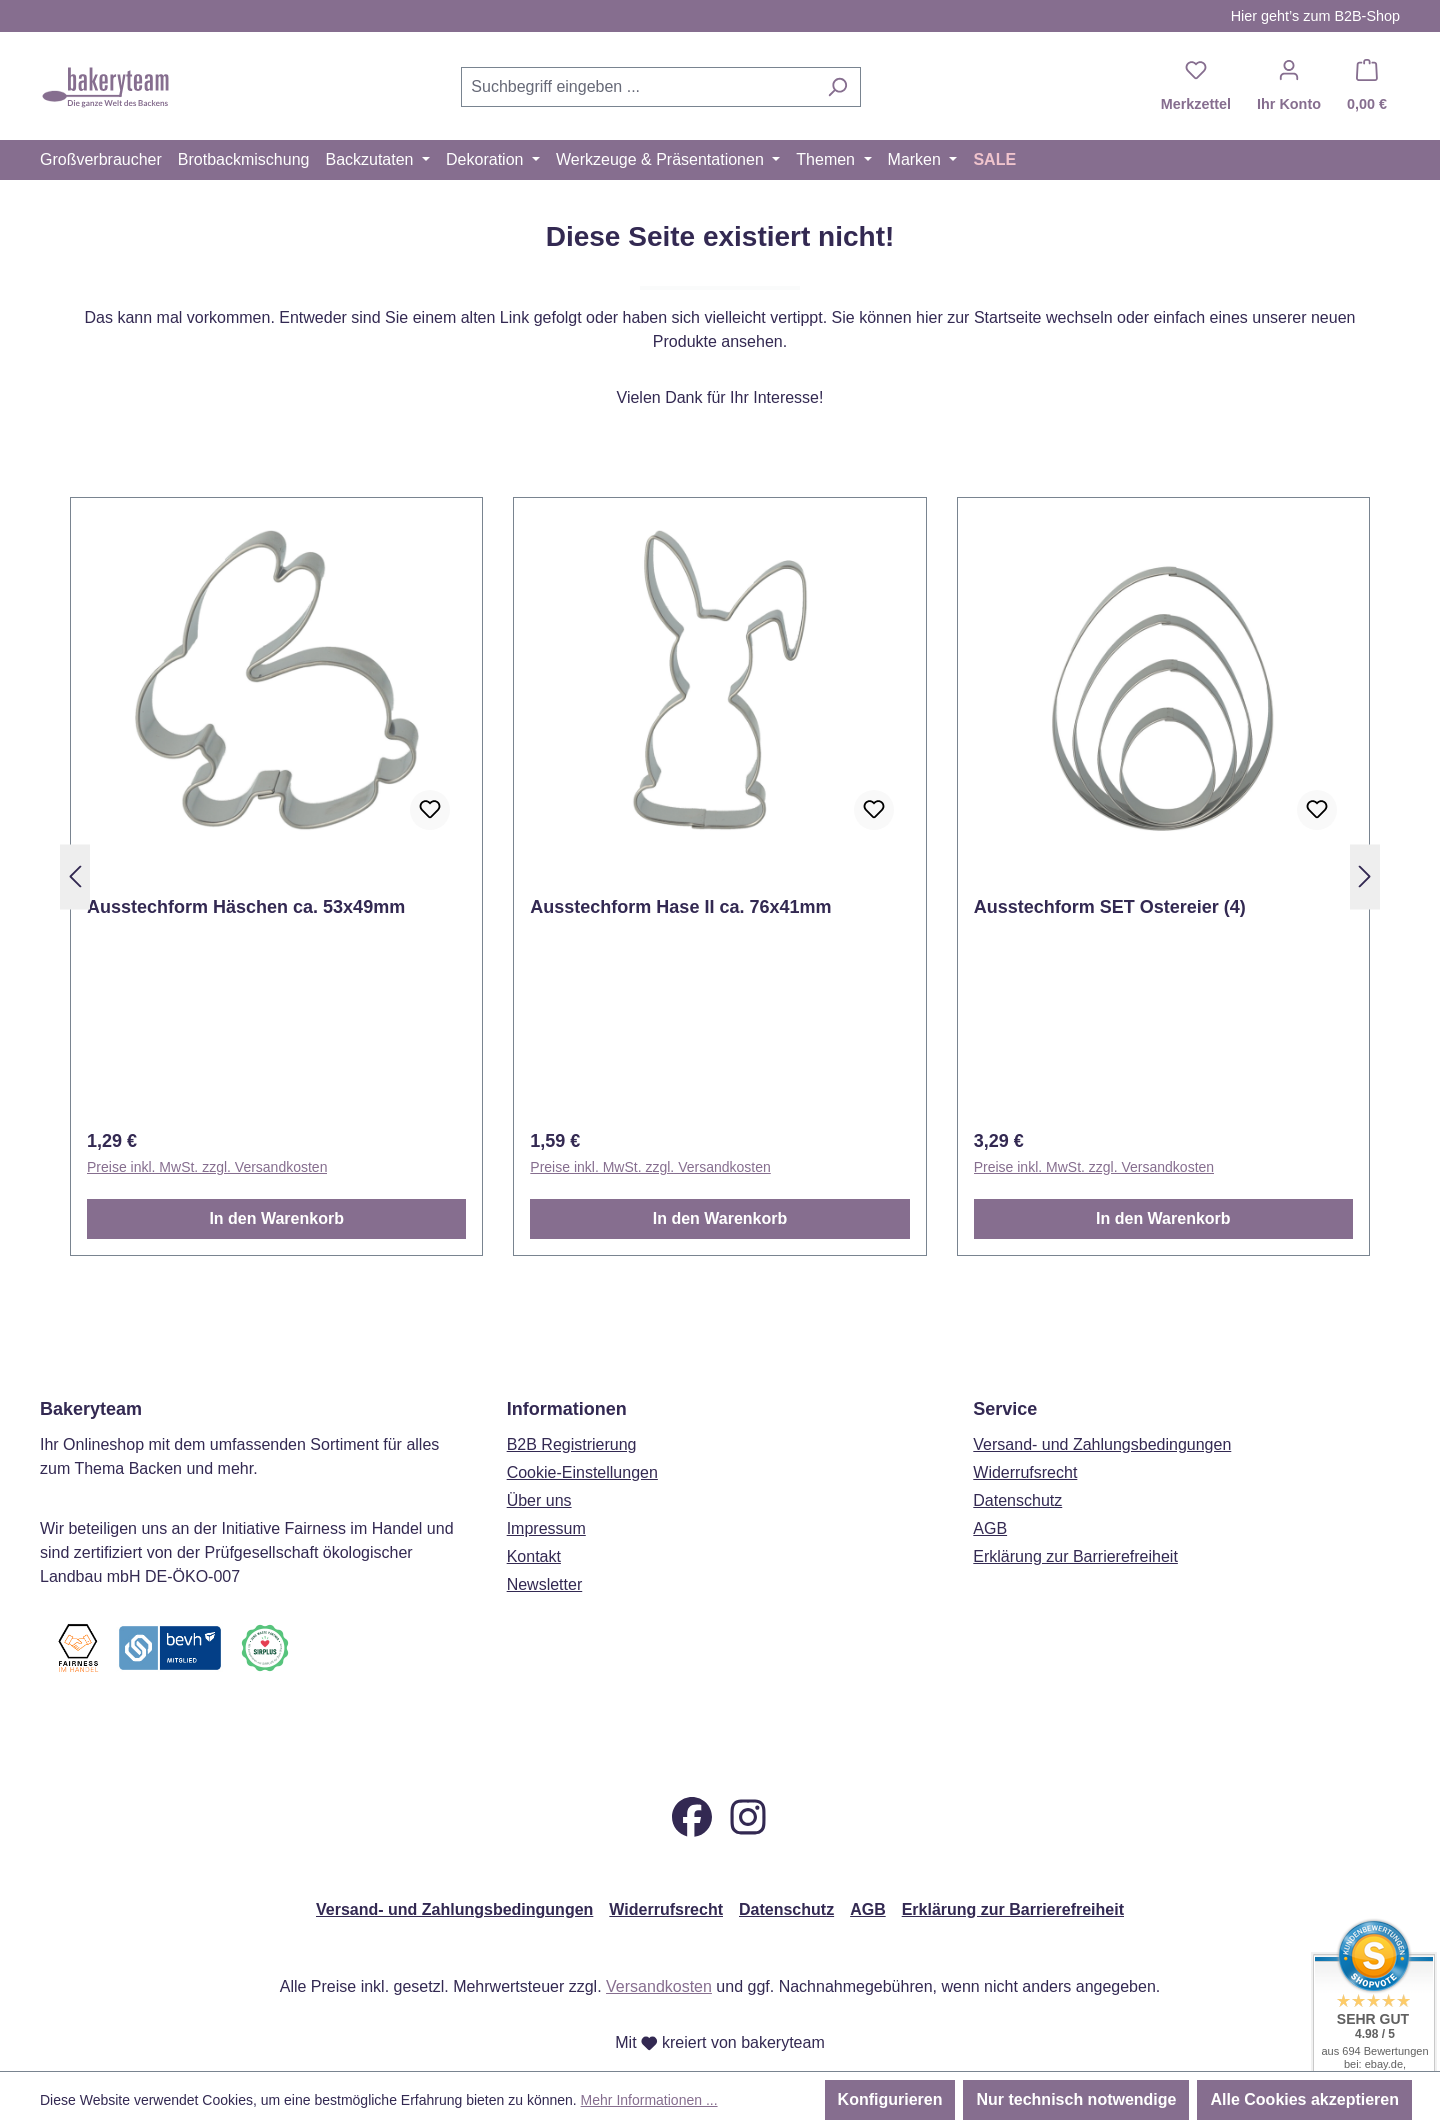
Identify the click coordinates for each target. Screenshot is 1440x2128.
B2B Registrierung (572, 1408)
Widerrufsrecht (1025, 1436)
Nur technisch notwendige (1076, 2099)
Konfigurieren (890, 2099)
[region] (720, 877)
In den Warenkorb (276, 1218)
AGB (990, 1492)
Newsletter (545, 1548)
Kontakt (534, 1520)
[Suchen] (837, 87)
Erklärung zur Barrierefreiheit (1075, 1520)
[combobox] (638, 87)
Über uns (539, 1464)
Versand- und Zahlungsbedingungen (1102, 1408)
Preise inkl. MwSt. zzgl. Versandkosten (207, 1167)
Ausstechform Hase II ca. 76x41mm (680, 907)
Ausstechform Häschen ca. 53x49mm (246, 907)
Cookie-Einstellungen (582, 1436)
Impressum (546, 1492)
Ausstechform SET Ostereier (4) (1110, 907)
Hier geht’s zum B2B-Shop (1315, 16)
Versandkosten (659, 1986)
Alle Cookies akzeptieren (1304, 2099)
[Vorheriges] (75, 877)
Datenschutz (1017, 1464)
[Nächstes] (1365, 877)
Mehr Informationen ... (649, 2100)
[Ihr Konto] (1289, 87)
